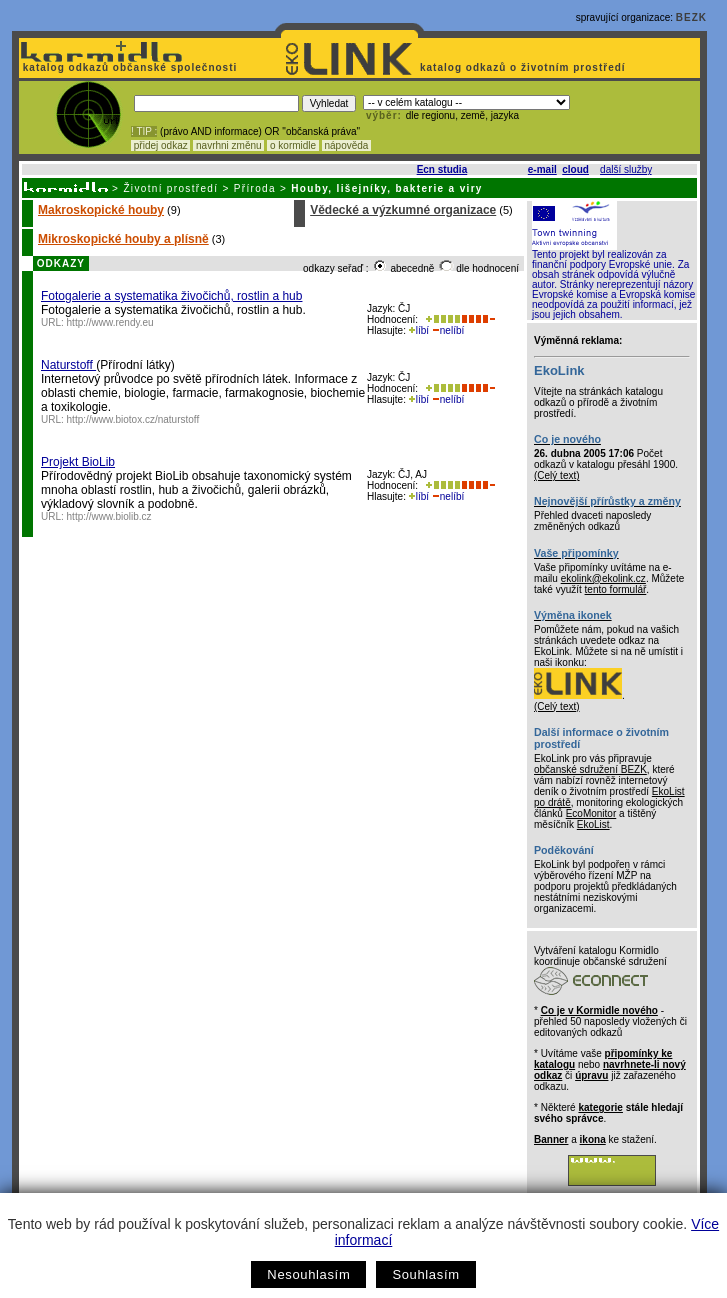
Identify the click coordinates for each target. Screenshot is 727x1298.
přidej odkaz (160, 145)
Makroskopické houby (101, 210)
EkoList (593, 824)
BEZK (691, 17)
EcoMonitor (591, 813)
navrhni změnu (228, 145)
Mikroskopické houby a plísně (123, 239)
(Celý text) (557, 475)
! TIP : (144, 131)
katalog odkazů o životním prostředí (524, 67)
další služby (626, 169)
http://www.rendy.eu (110, 322)
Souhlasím (425, 1274)
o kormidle (293, 145)
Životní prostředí (170, 188)
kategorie (600, 1107)
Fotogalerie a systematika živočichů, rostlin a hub (171, 296)
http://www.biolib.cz (109, 516)
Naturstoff (68, 365)
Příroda (255, 188)
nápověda (347, 145)
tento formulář (616, 589)
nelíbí (448, 330)
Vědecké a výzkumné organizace (403, 210)
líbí (419, 330)
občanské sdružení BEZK (590, 769)
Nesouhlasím (308, 1274)
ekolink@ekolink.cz (603, 578)
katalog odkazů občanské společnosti (128, 67)
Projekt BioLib (78, 462)
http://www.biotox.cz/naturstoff (133, 419)
